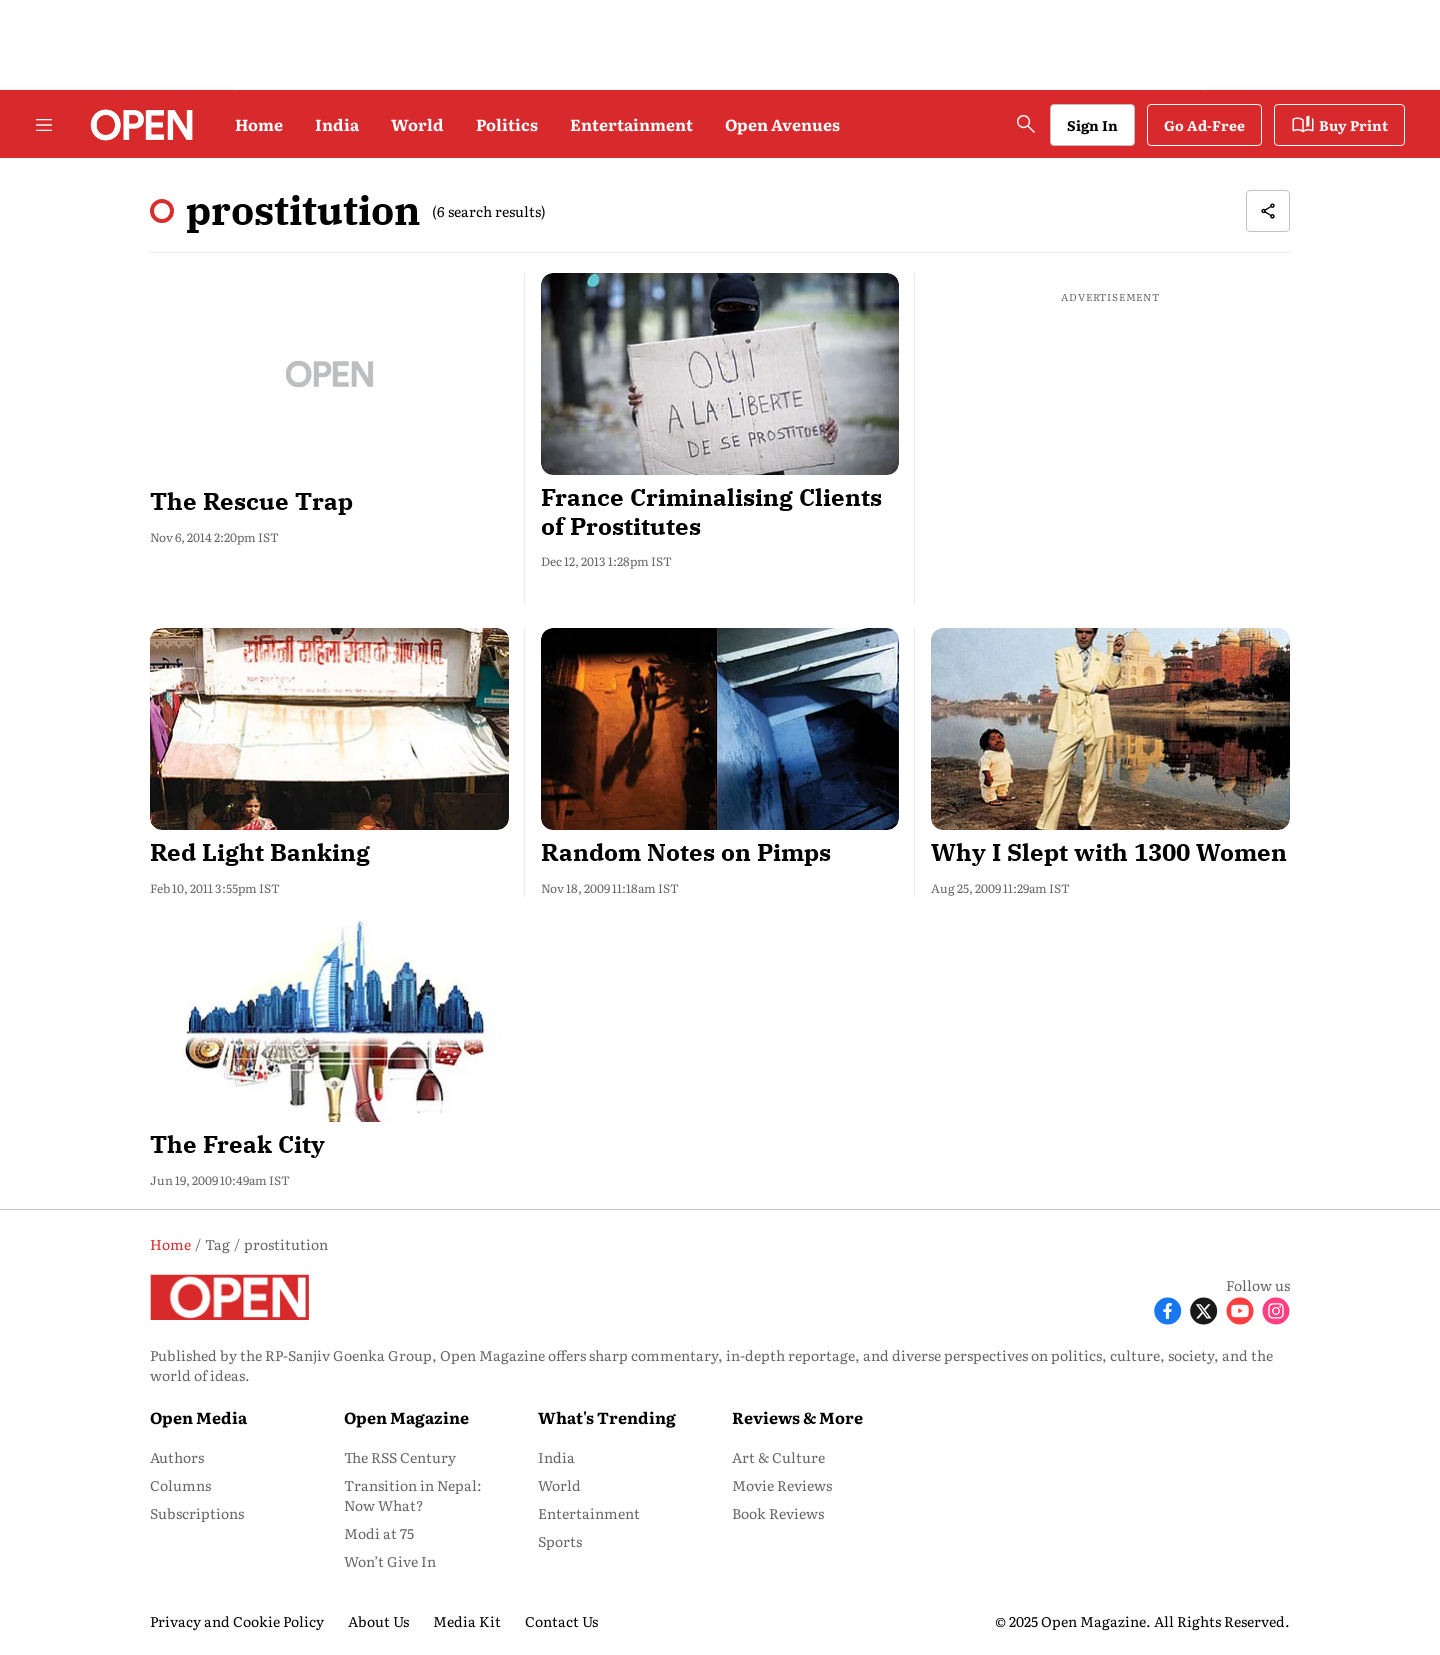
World (417, 124)
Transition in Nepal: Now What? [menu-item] (413, 1495)
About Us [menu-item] (378, 1621)
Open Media (198, 1417)
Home (259, 124)
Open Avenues (782, 124)
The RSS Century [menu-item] (400, 1457)
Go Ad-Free (1204, 125)
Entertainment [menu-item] (589, 1513)
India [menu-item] (556, 1457)
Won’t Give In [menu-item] (390, 1561)
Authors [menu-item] (177, 1457)
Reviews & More (797, 1417)
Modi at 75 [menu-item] (379, 1533)
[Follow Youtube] (1240, 1308)
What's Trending (607, 1417)
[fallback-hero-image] (329, 374)
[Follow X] (1204, 1308)
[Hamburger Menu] (44, 125)
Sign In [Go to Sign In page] (1092, 125)
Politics (507, 124)
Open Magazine (406, 1417)
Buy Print (1339, 125)
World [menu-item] (559, 1485)
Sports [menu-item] (560, 1541)
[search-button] (1026, 124)
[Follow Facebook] (1168, 1308)
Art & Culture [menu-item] (778, 1457)
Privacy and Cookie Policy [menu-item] (237, 1621)
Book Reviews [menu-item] (778, 1513)
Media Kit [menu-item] (467, 1621)
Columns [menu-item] (180, 1485)
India (337, 124)
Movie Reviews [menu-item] (782, 1485)
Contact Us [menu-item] (561, 1621)
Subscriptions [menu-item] (197, 1513)
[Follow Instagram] (1276, 1308)
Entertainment (631, 124)
